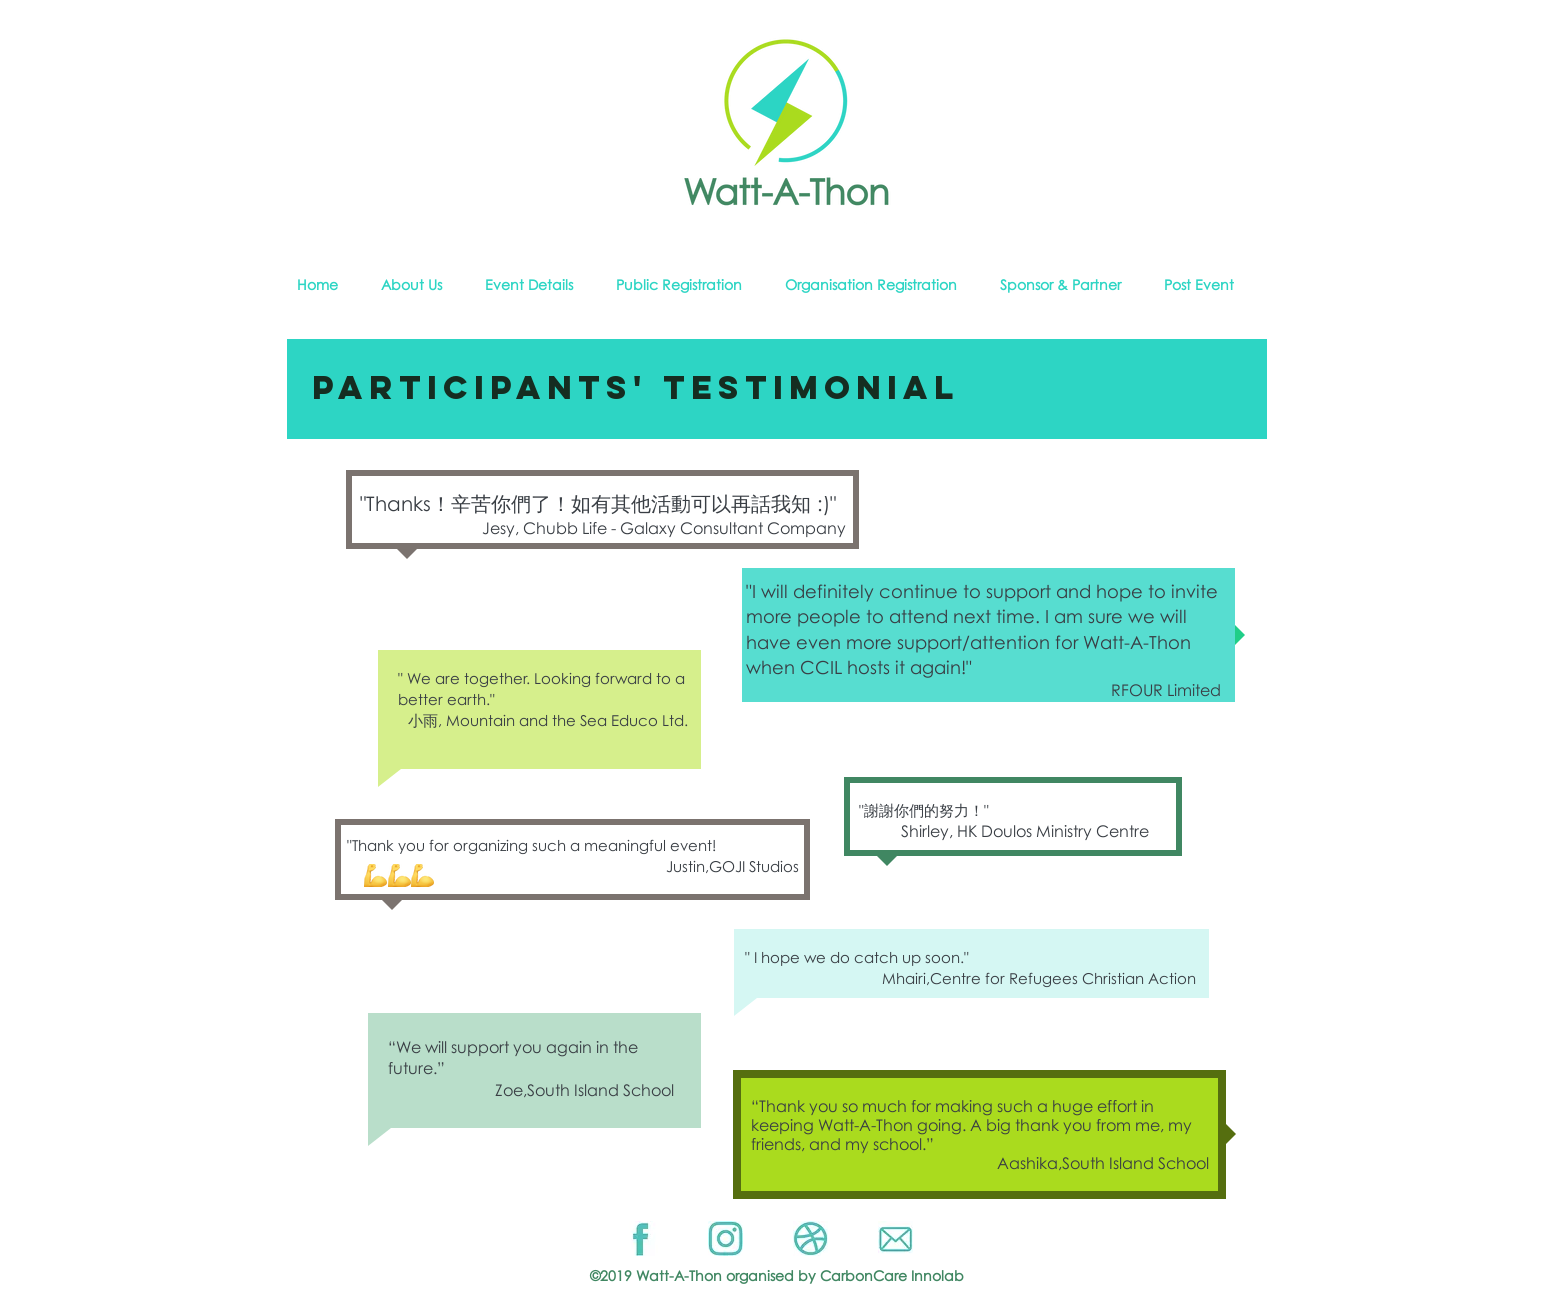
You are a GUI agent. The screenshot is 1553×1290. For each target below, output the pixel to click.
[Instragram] (725, 1238)
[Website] (810, 1238)
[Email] (895, 1238)
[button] (423, 285)
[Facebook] (640, 1238)
